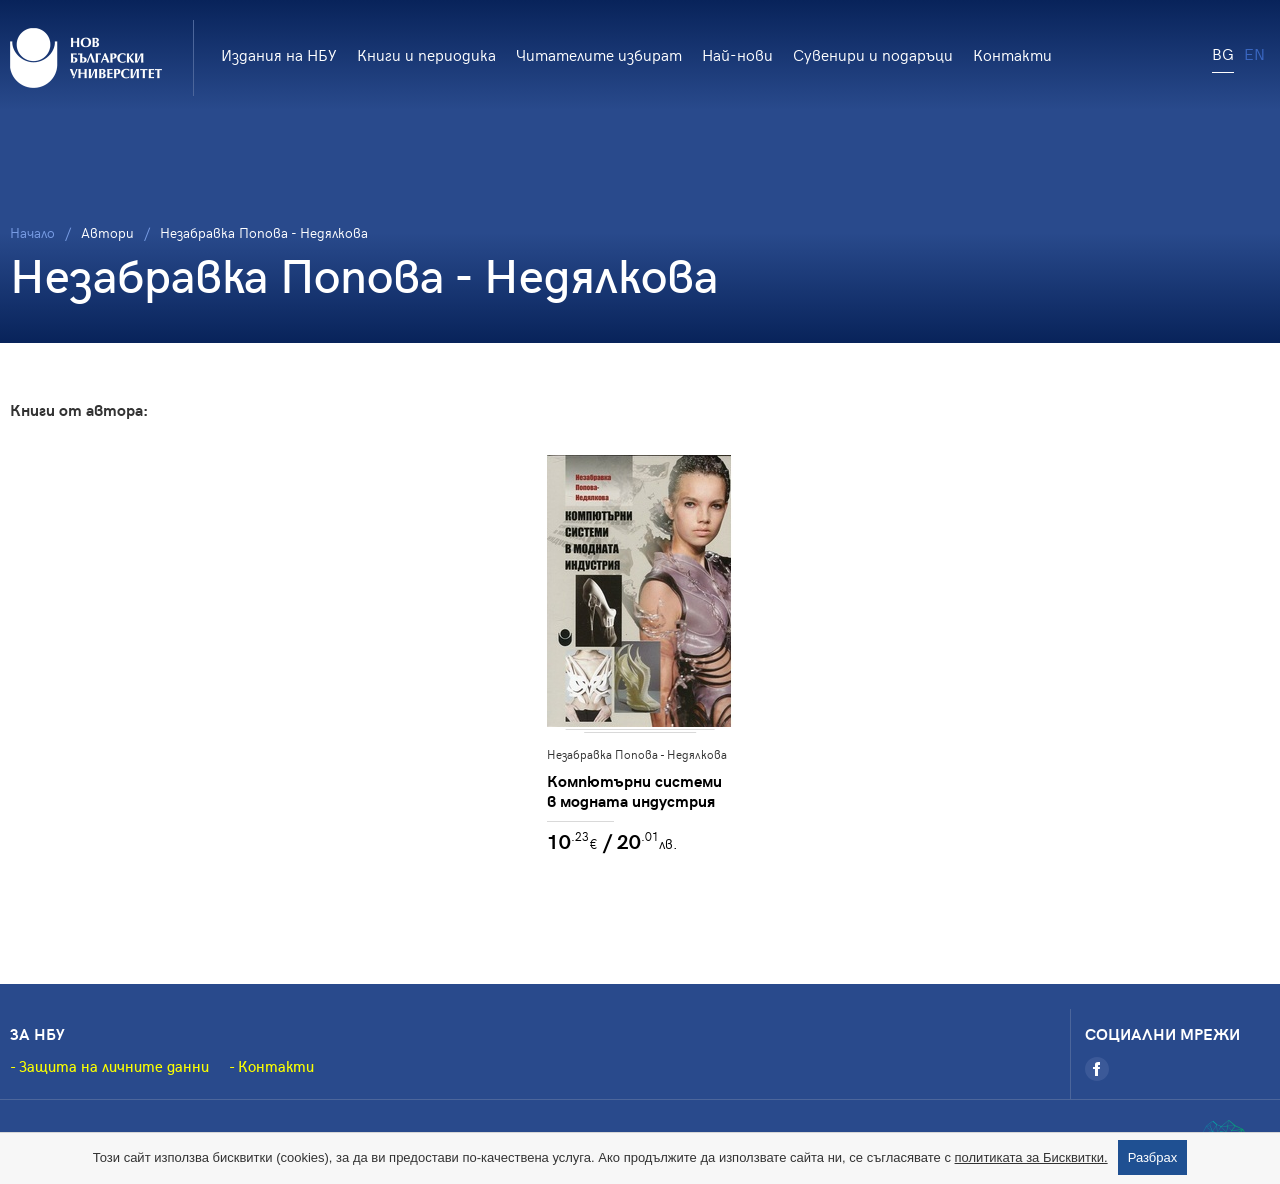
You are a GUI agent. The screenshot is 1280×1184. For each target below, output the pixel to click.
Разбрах (1153, 1157)
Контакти (1012, 54)
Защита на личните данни (114, 1066)
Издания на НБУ (279, 54)
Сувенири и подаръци (873, 54)
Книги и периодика (426, 54)
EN (1254, 53)
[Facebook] (1097, 1069)
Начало (32, 232)
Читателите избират (599, 54)
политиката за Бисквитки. (1031, 1157)
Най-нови (737, 54)
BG (1223, 53)
